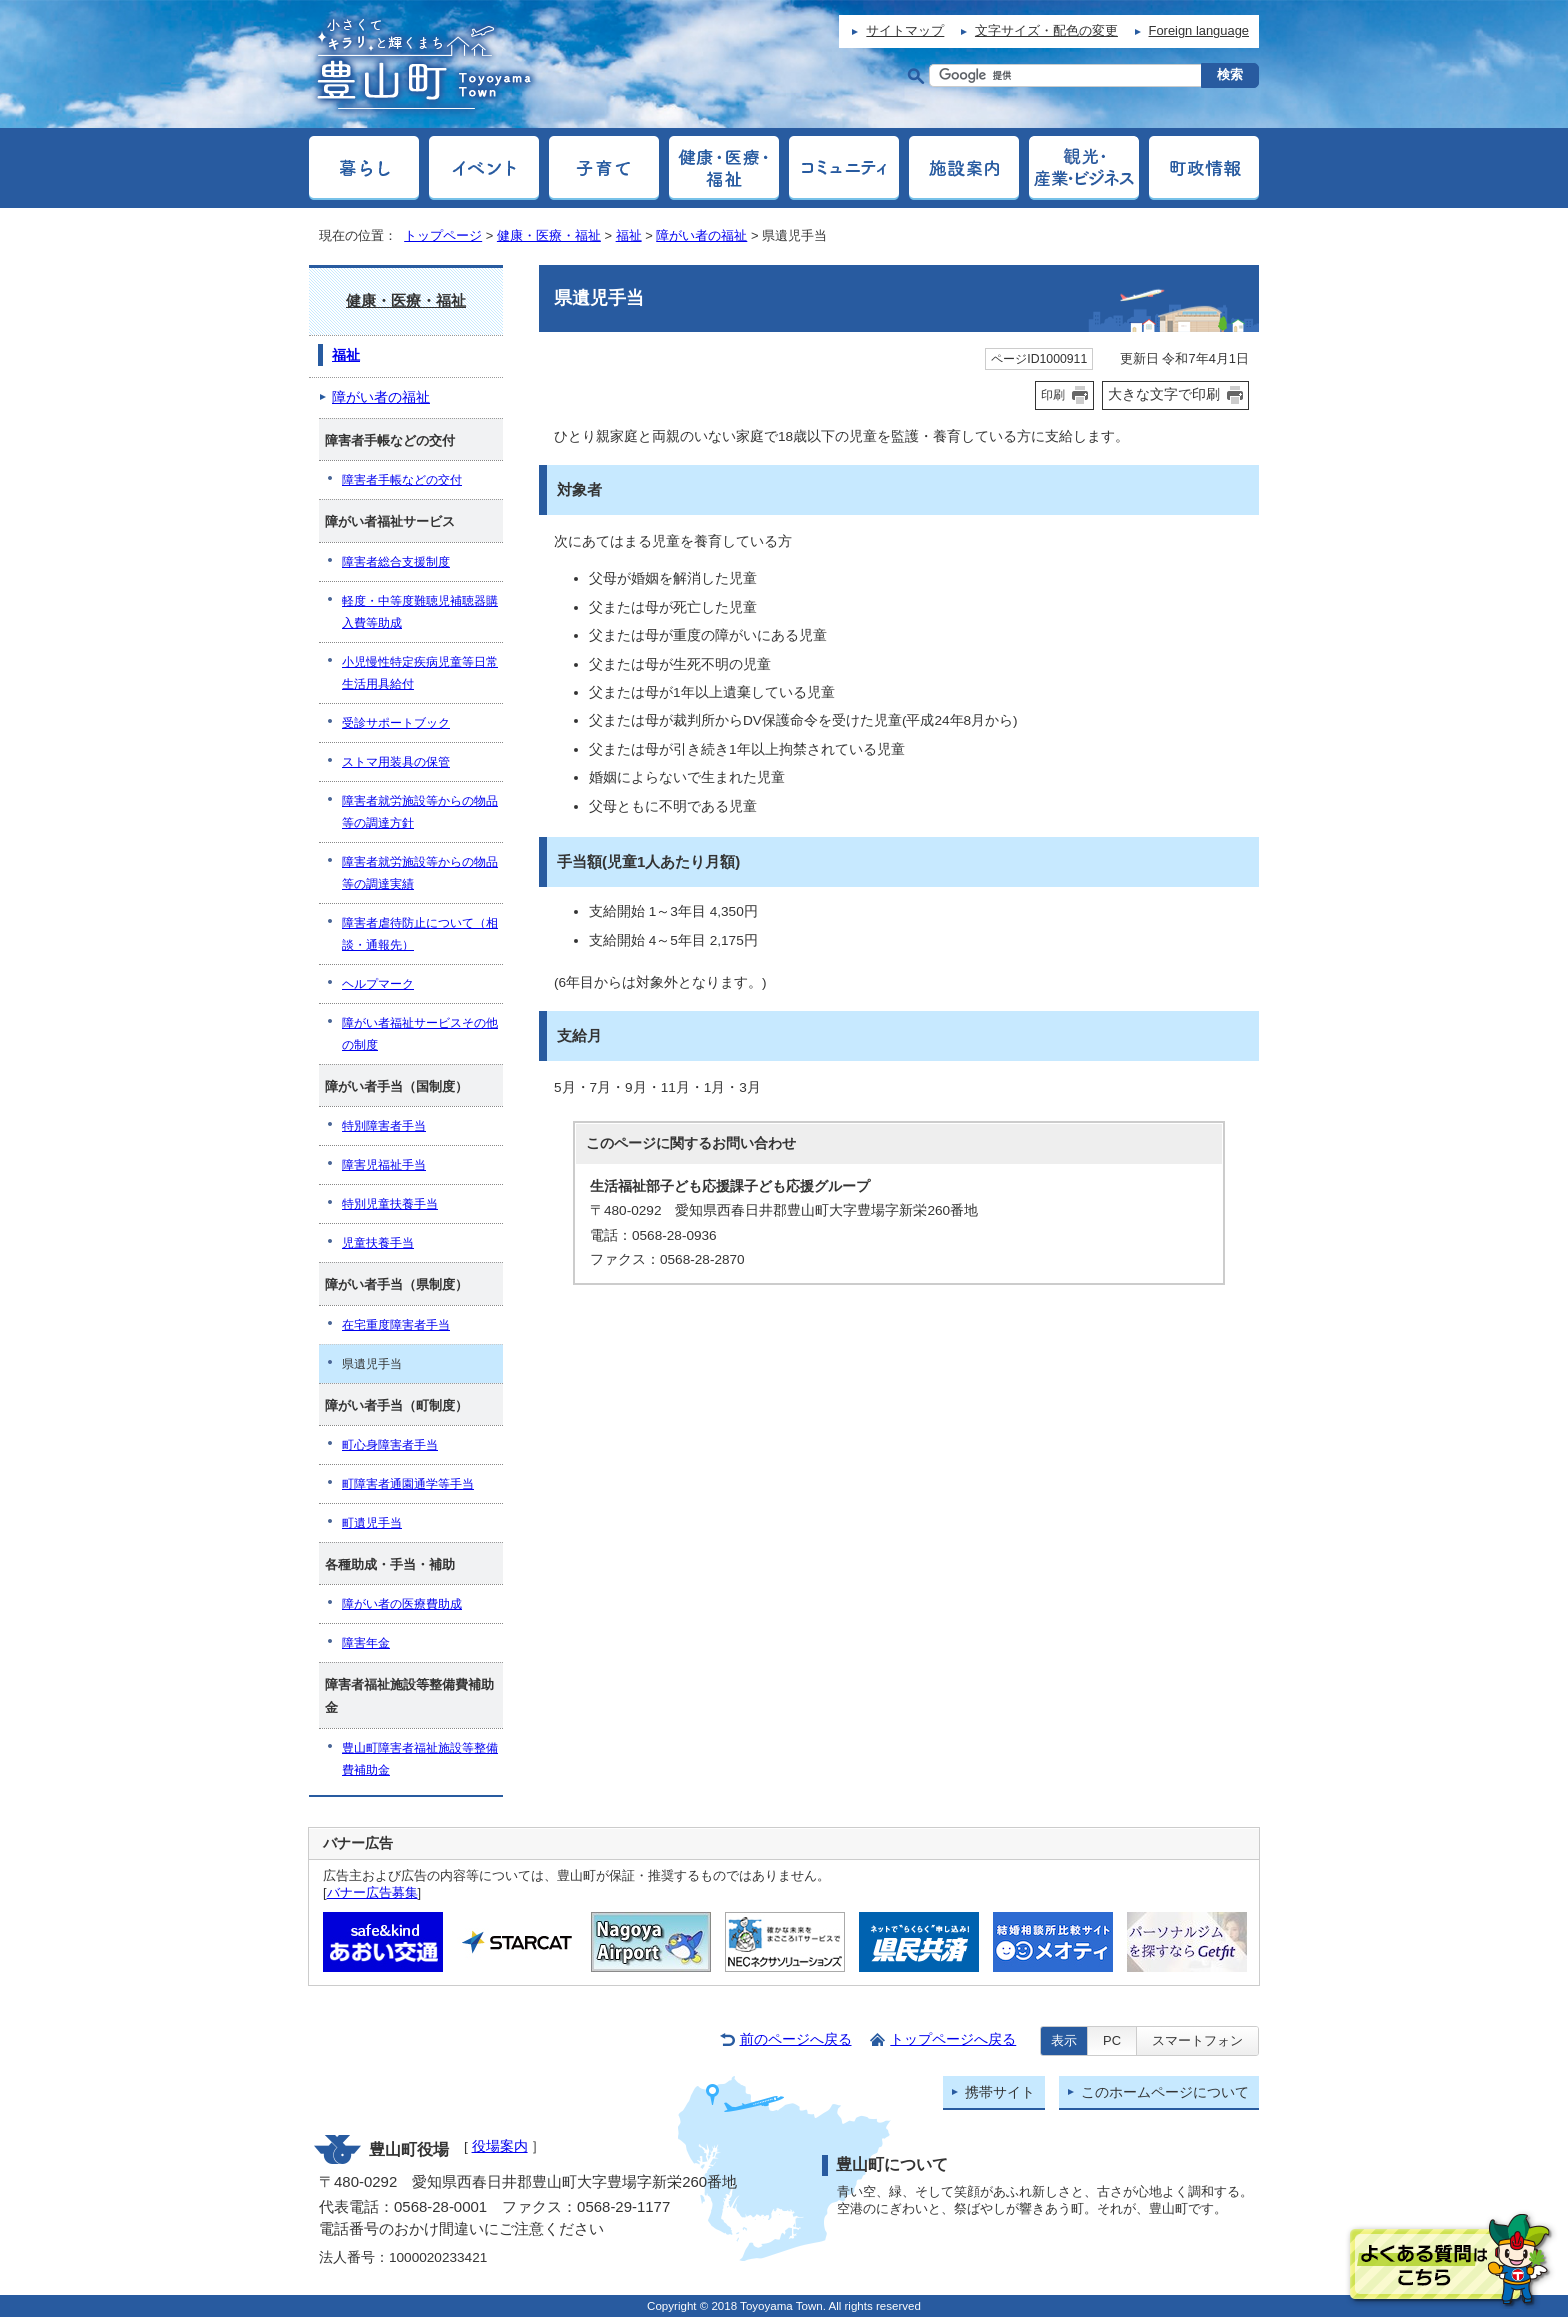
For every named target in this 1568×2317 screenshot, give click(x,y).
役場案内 (500, 2146)
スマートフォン (1197, 2040)
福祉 (629, 235)
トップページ (443, 235)
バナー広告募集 (372, 1892)
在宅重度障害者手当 (396, 1325)
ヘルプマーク (378, 984)
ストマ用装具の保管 (396, 762)
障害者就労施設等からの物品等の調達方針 (420, 812)
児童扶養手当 (378, 1243)
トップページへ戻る (953, 2039)
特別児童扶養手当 (390, 1204)
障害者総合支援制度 (396, 562)
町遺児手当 (372, 1523)
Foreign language (1199, 30)
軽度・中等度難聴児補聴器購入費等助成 (420, 612)
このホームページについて (1165, 2092)
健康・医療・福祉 (549, 235)
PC (1112, 2040)
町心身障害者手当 (390, 1445)
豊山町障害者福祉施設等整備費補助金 (420, 1759)
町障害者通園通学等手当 (408, 1484)
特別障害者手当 (384, 1126)
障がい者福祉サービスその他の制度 (420, 1034)
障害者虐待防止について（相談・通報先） (420, 934)
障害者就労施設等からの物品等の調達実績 (420, 873)
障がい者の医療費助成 (402, 1604)
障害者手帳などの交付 (402, 480)
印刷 (1053, 395)
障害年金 (366, 1643)
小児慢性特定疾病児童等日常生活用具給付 (420, 673)
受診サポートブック (396, 723)
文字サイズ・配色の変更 (1046, 30)
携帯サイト (1000, 2092)
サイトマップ (905, 30)
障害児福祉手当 (384, 1165)
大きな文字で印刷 (1164, 394)
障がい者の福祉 (701, 235)
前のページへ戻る (796, 2039)
